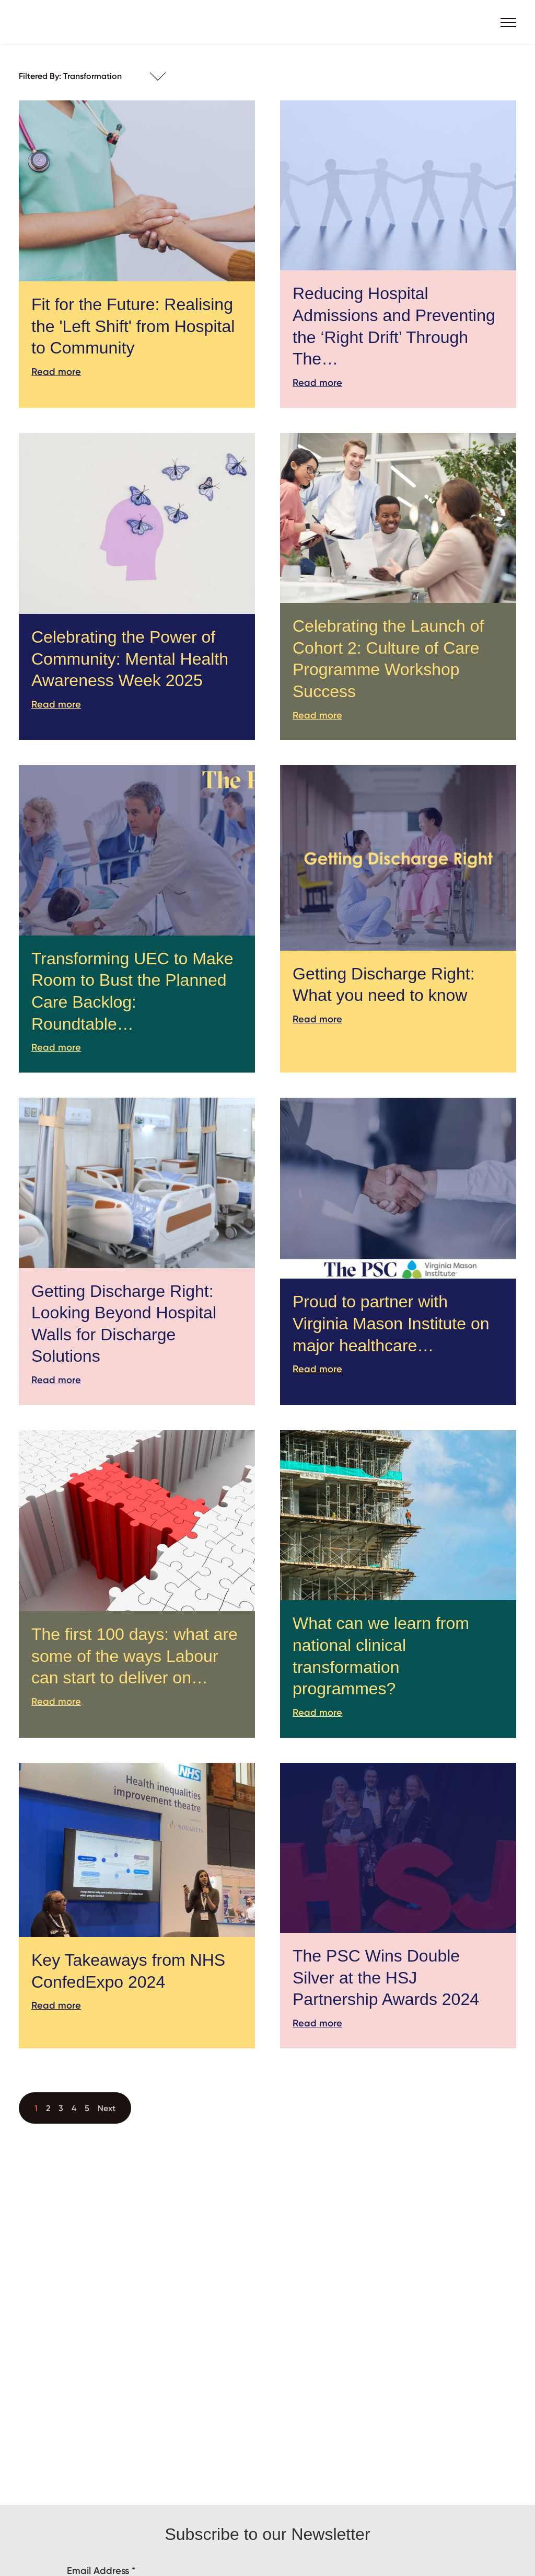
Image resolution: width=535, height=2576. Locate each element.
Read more (56, 372)
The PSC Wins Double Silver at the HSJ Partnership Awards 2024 (386, 1977)
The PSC (60, 22)
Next (106, 2108)
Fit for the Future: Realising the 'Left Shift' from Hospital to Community (133, 326)
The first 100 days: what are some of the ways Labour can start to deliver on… (134, 1656)
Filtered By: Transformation (70, 76)
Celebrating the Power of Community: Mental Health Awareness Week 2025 (129, 659)
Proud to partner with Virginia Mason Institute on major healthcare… (391, 1323)
